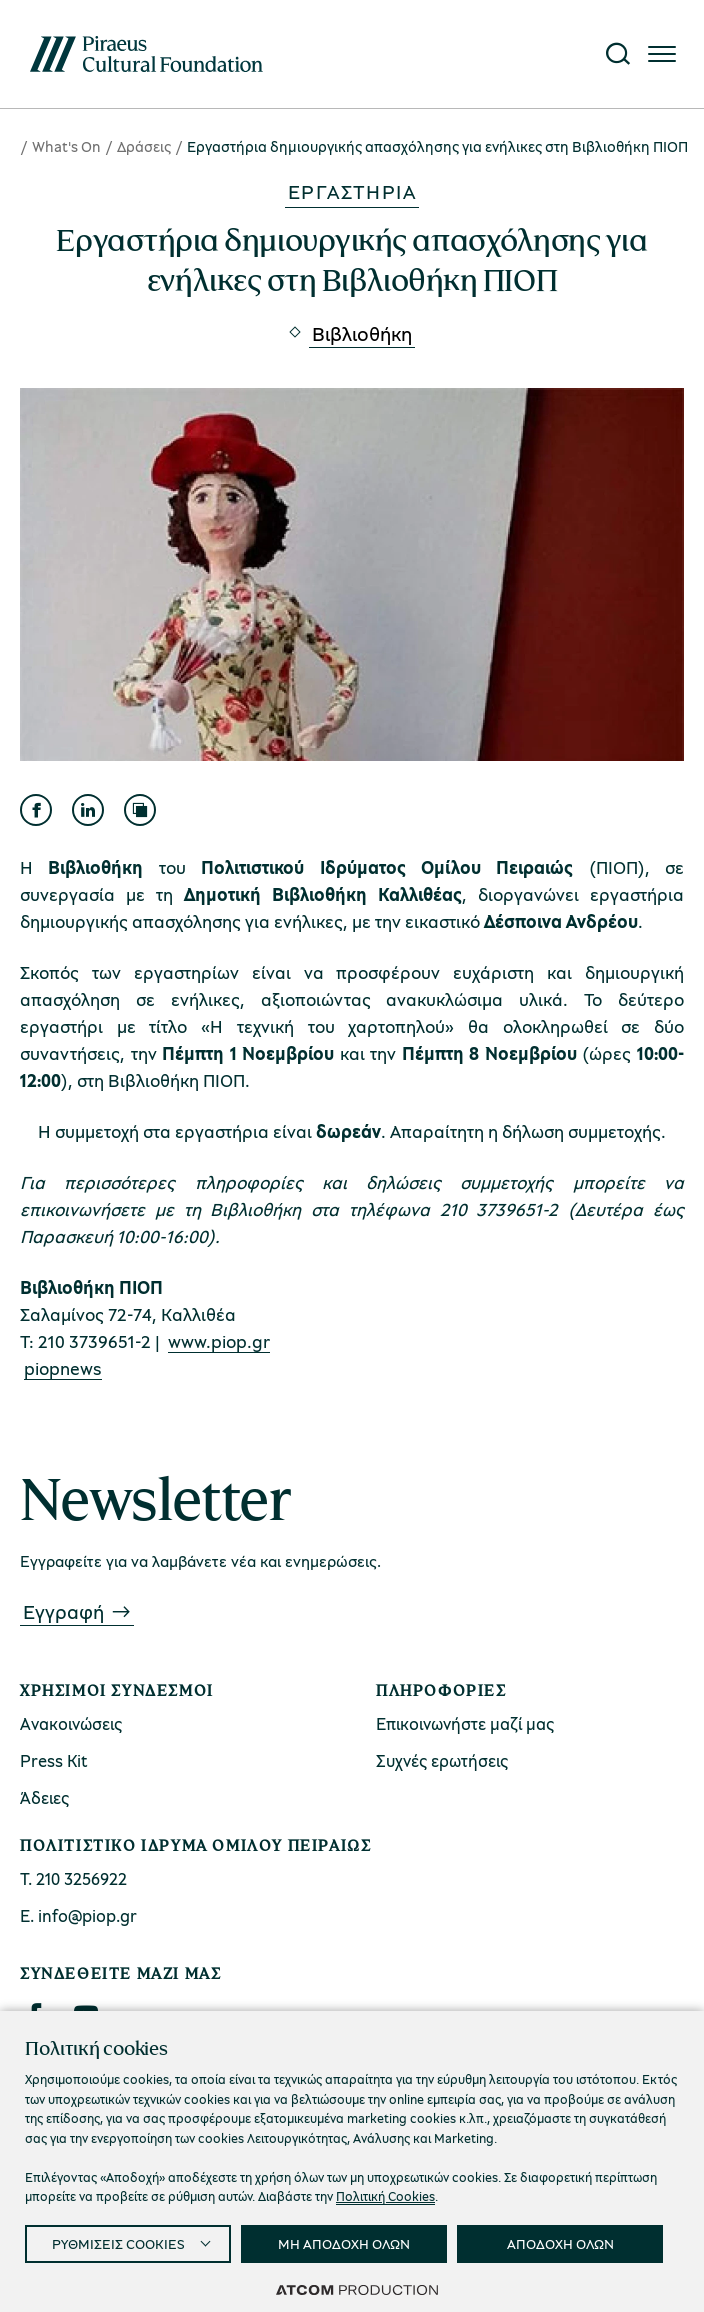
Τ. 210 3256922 (73, 1878)
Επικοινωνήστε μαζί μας (465, 1723)
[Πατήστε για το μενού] (662, 54)
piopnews (63, 1368)
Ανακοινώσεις (71, 1723)
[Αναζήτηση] (618, 54)
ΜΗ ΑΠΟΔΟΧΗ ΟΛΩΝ (344, 2243)
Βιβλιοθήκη (362, 333)
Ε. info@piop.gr (78, 1915)
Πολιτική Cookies (385, 2196)
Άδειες (44, 1797)
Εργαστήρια (352, 191)
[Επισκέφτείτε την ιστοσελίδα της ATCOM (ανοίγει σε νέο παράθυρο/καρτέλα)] (357, 2289)
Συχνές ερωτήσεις (442, 1760)
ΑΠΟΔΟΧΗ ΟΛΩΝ (560, 2243)
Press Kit (54, 1760)
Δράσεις (144, 146)
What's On (66, 146)
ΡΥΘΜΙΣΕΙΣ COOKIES (118, 2243)
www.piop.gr (219, 1341)
